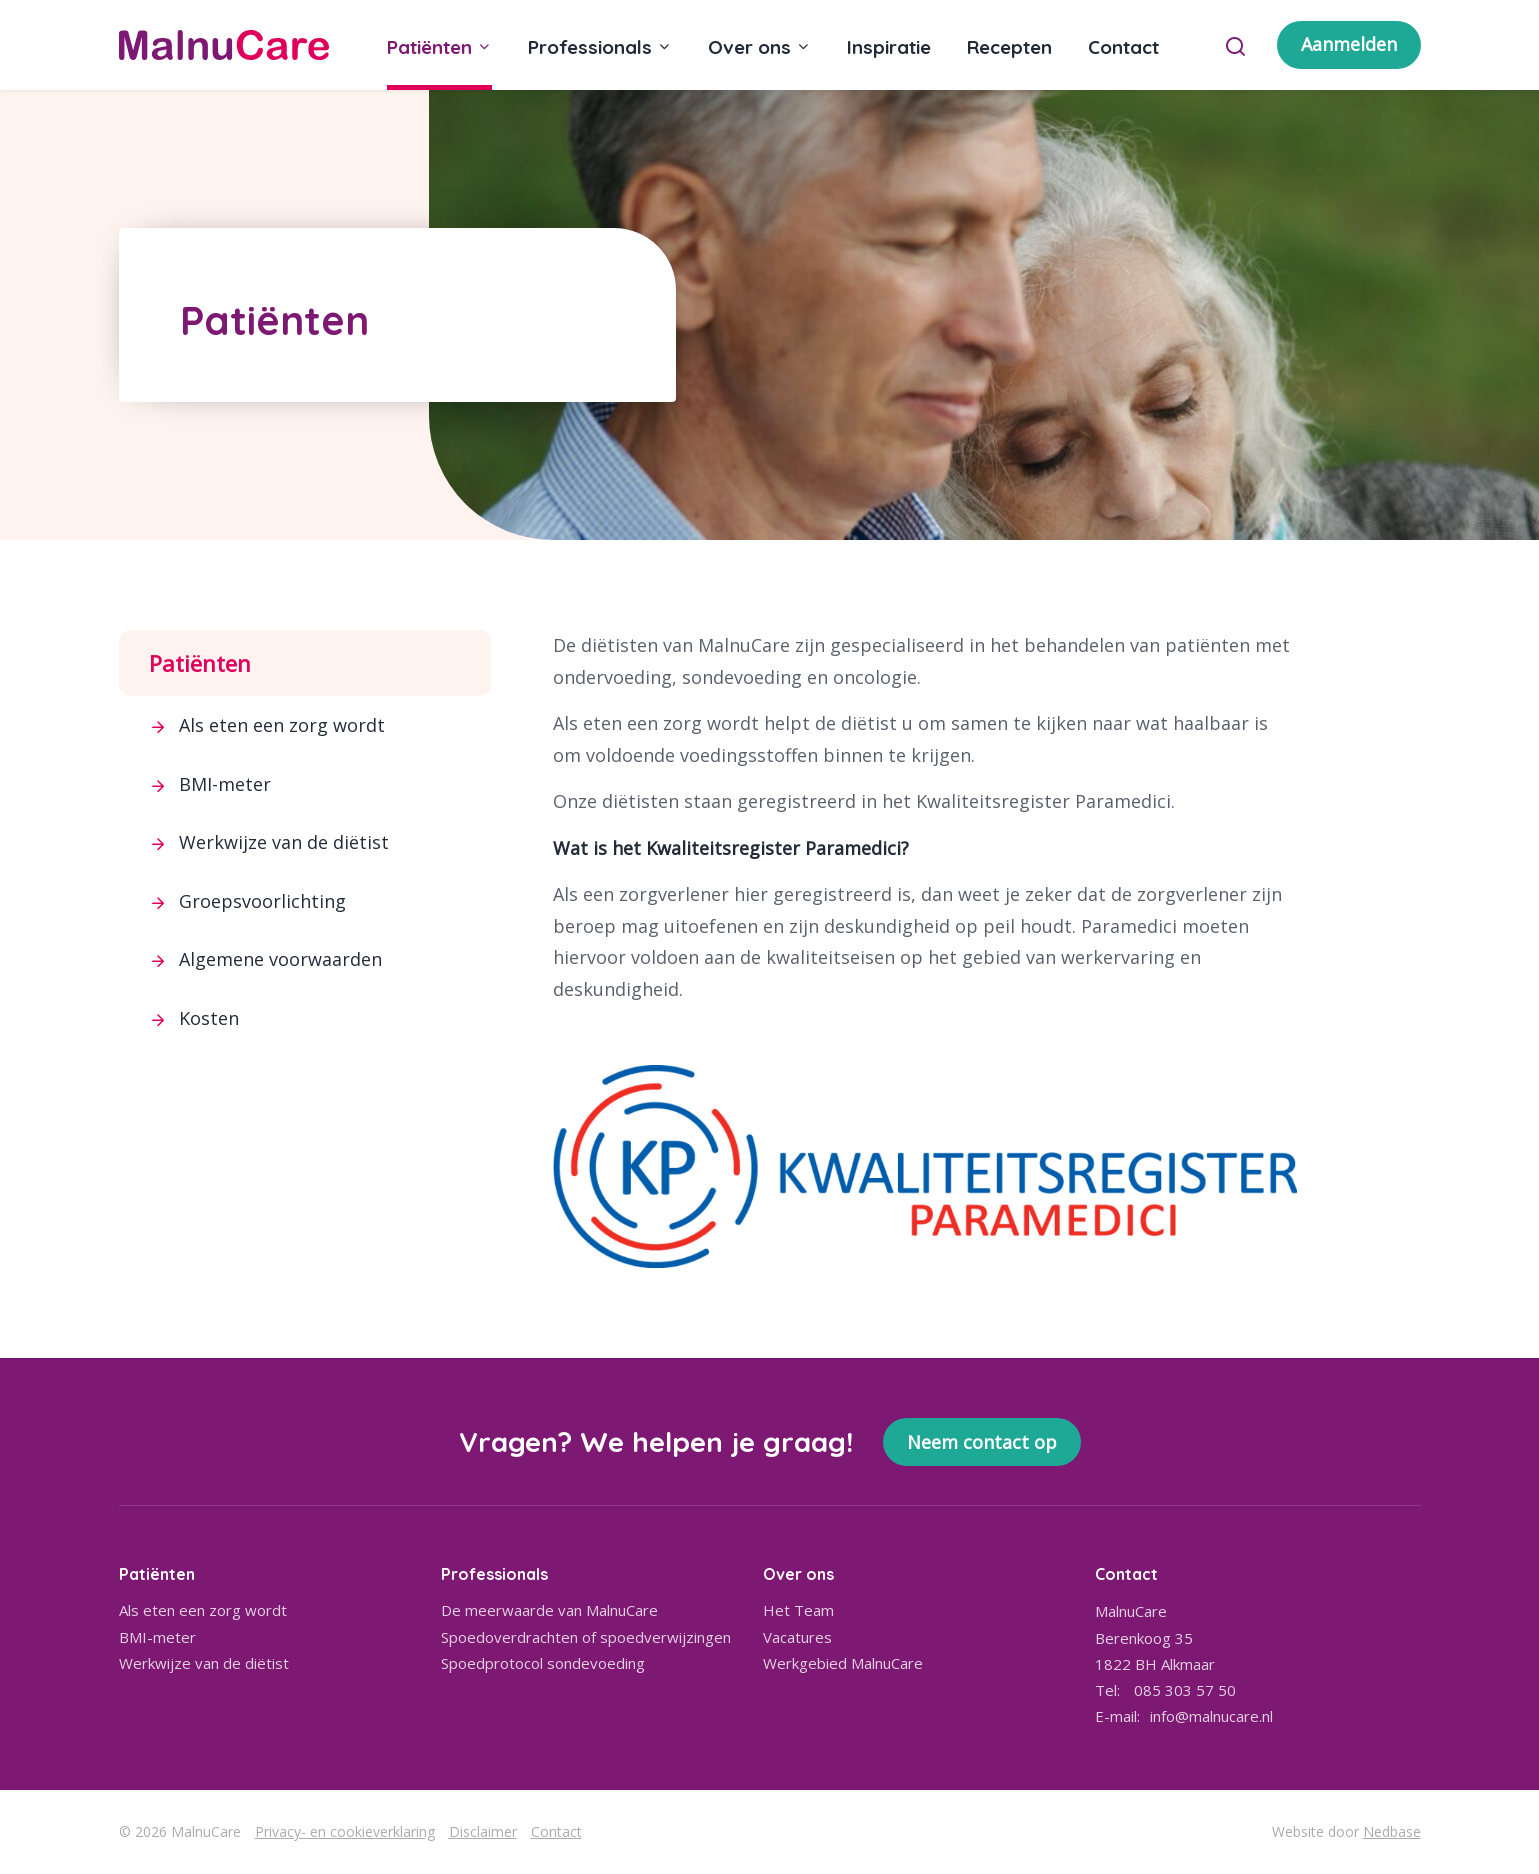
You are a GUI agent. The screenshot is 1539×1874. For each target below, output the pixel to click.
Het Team (798, 1610)
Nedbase (1392, 1831)
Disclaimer (483, 1831)
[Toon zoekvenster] (1235, 45)
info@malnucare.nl (1211, 1716)
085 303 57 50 (1185, 1690)
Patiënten (429, 47)
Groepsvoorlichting (262, 901)
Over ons (749, 47)
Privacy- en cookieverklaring (345, 1831)
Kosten (209, 1018)
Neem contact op (982, 1442)
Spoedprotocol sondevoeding (543, 1663)
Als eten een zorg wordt (282, 725)
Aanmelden (1349, 44)
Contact (1123, 47)
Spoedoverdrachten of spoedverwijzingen (586, 1637)
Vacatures (797, 1637)
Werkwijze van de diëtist (284, 842)
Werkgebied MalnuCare (843, 1663)
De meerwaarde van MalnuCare (549, 1610)
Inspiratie (889, 47)
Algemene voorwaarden (280, 959)
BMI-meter (225, 784)
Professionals (590, 47)
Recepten (1009, 47)
